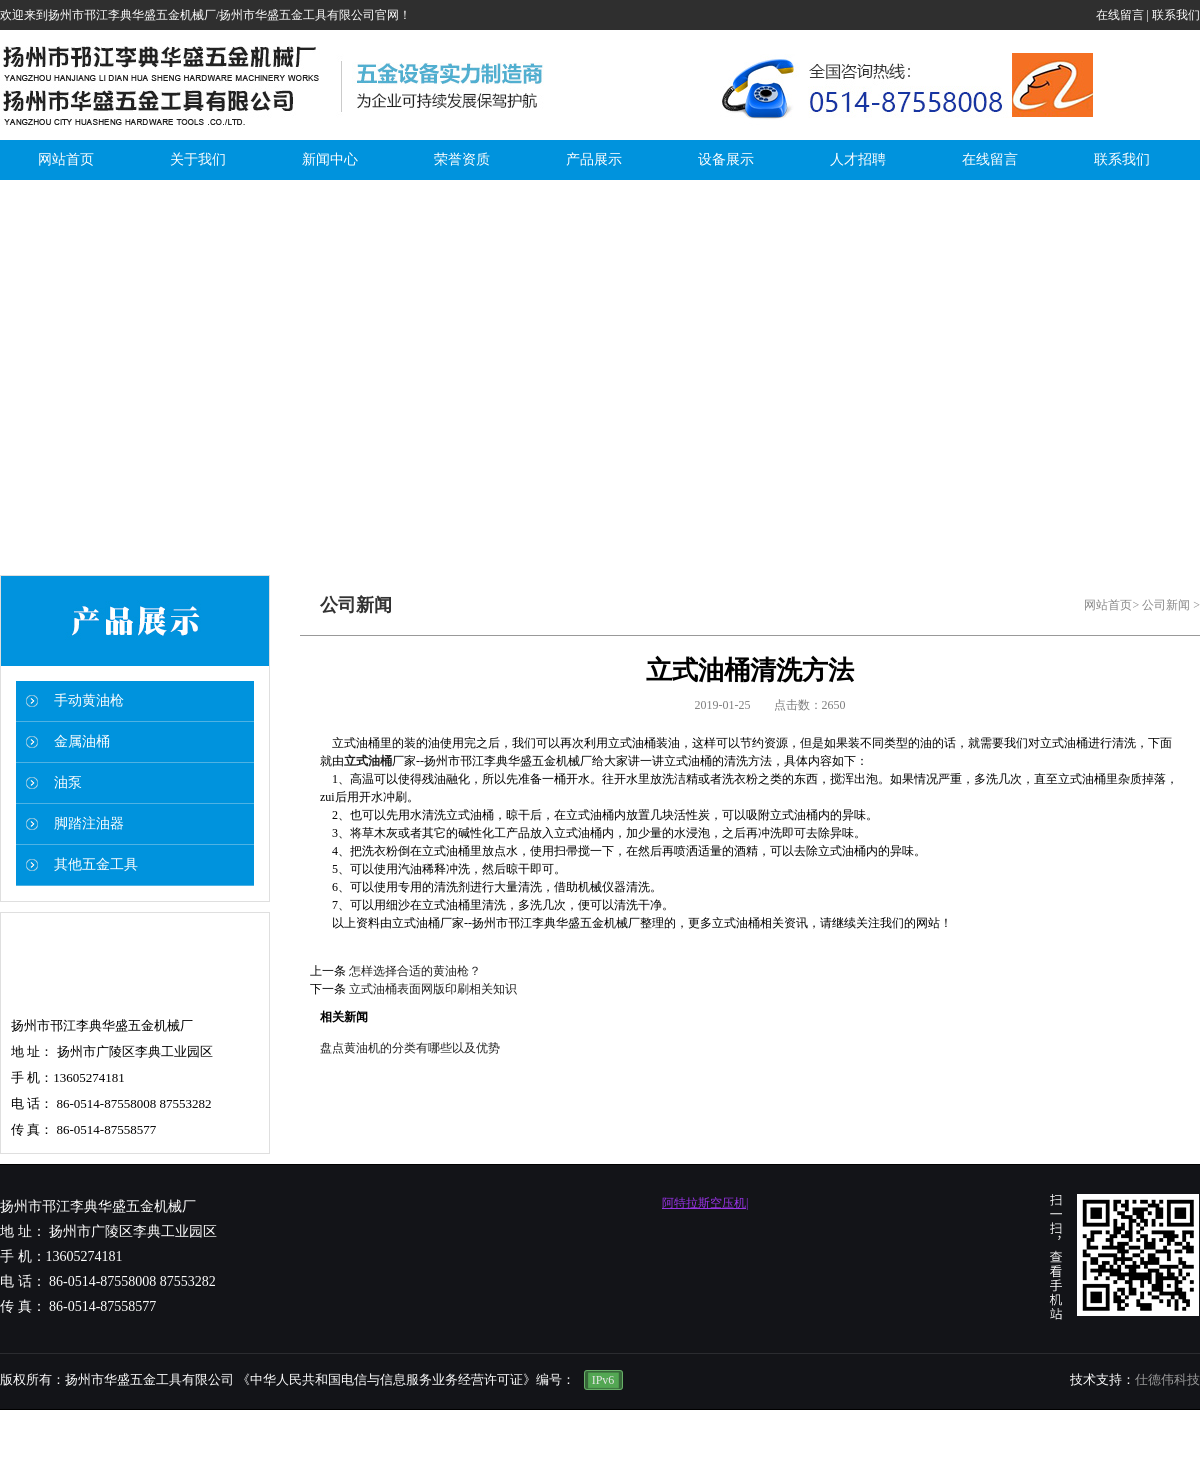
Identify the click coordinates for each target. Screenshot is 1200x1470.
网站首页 (1108, 605)
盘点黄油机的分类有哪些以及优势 (410, 1048)
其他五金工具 (96, 864)
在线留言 (1120, 15)
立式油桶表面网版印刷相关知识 (433, 989)
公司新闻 (1166, 605)
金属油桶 (82, 741)
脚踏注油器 (89, 823)
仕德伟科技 (1167, 1379)
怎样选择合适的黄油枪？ (415, 971)
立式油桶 (368, 761)
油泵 (68, 782)
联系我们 (1176, 15)
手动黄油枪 (89, 700)
